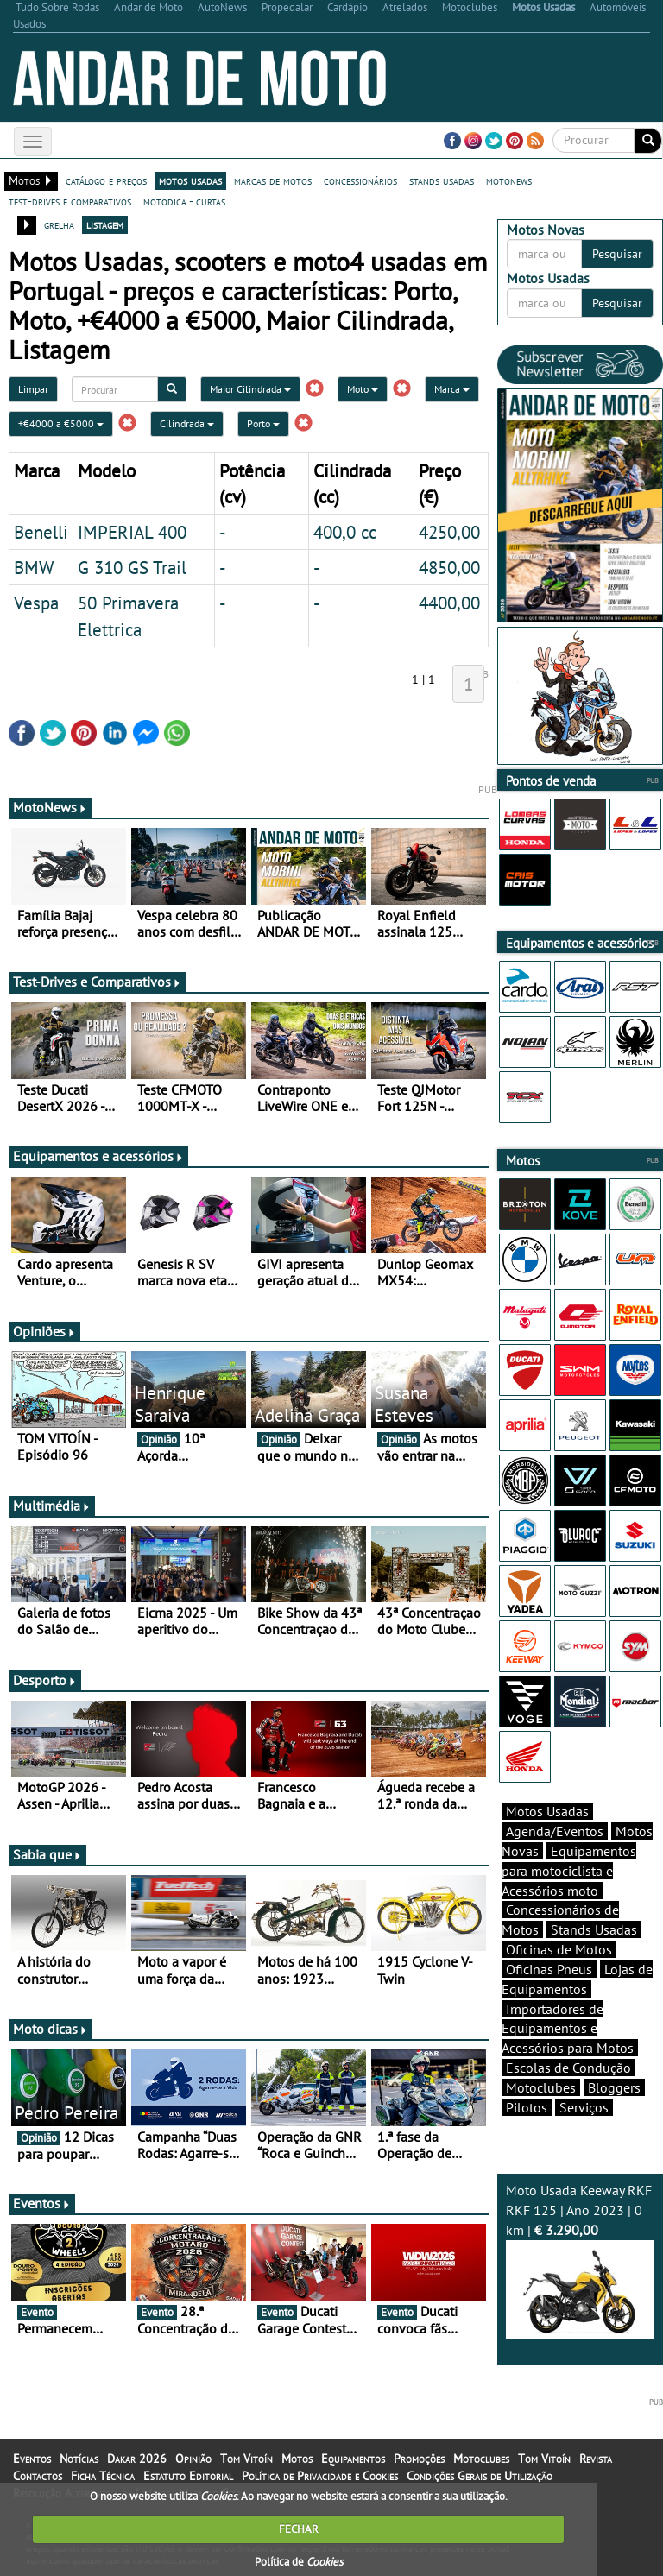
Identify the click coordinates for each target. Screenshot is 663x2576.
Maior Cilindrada (250, 388)
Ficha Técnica (103, 2476)
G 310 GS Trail (132, 567)
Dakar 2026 (137, 2458)
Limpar (33, 388)
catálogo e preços (106, 180)
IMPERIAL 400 (132, 532)
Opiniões (44, 1331)
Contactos (37, 2476)
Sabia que (47, 1854)
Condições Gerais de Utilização (479, 2476)
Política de (299, 2561)
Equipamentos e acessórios (98, 1156)
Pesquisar (617, 254)
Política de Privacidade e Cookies (320, 2476)
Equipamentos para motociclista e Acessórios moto (569, 1870)
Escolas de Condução (568, 2067)
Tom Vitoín (246, 2458)
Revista (595, 2458)
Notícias (79, 2458)
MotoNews (50, 807)
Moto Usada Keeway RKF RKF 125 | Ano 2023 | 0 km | (580, 2260)
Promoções (419, 2458)
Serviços (584, 2107)
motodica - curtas (184, 201)
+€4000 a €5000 (61, 423)
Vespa (36, 602)
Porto (263, 423)
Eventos (42, 2203)
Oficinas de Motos (559, 1949)
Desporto (45, 1680)
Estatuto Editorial (188, 2476)
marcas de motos (273, 180)
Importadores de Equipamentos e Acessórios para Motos (568, 2028)
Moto (362, 388)
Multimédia (52, 1505)
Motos (297, 2458)
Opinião (193, 2458)
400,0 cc (344, 532)
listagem (104, 224)
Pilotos (526, 2107)
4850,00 (449, 567)
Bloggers (614, 2087)
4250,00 (449, 532)
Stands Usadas (594, 1929)
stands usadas (441, 180)
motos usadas (190, 180)
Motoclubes (541, 2087)
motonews (509, 180)
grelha (59, 224)
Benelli (41, 532)
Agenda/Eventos (554, 1831)
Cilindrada (187, 423)
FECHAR (299, 2529)
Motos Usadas (547, 1811)
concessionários (360, 180)
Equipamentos (353, 2458)
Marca (452, 388)
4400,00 (449, 602)
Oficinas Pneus (549, 1969)
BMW (34, 567)
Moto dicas (50, 2028)
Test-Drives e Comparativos (97, 981)
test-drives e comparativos (70, 201)
